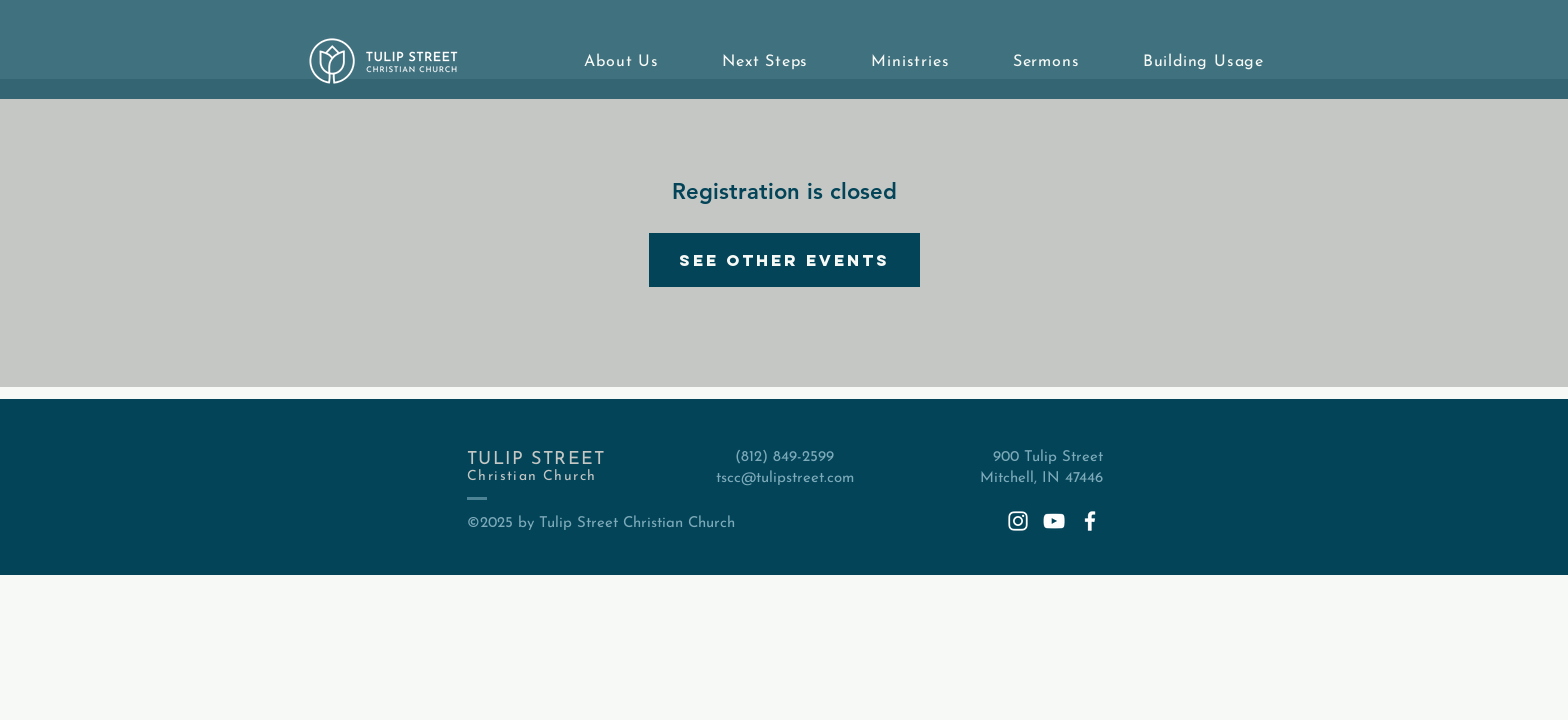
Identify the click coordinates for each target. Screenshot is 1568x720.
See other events (784, 260)
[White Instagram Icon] (1018, 521)
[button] (604, 62)
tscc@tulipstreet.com (785, 478)
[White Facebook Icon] (1090, 521)
